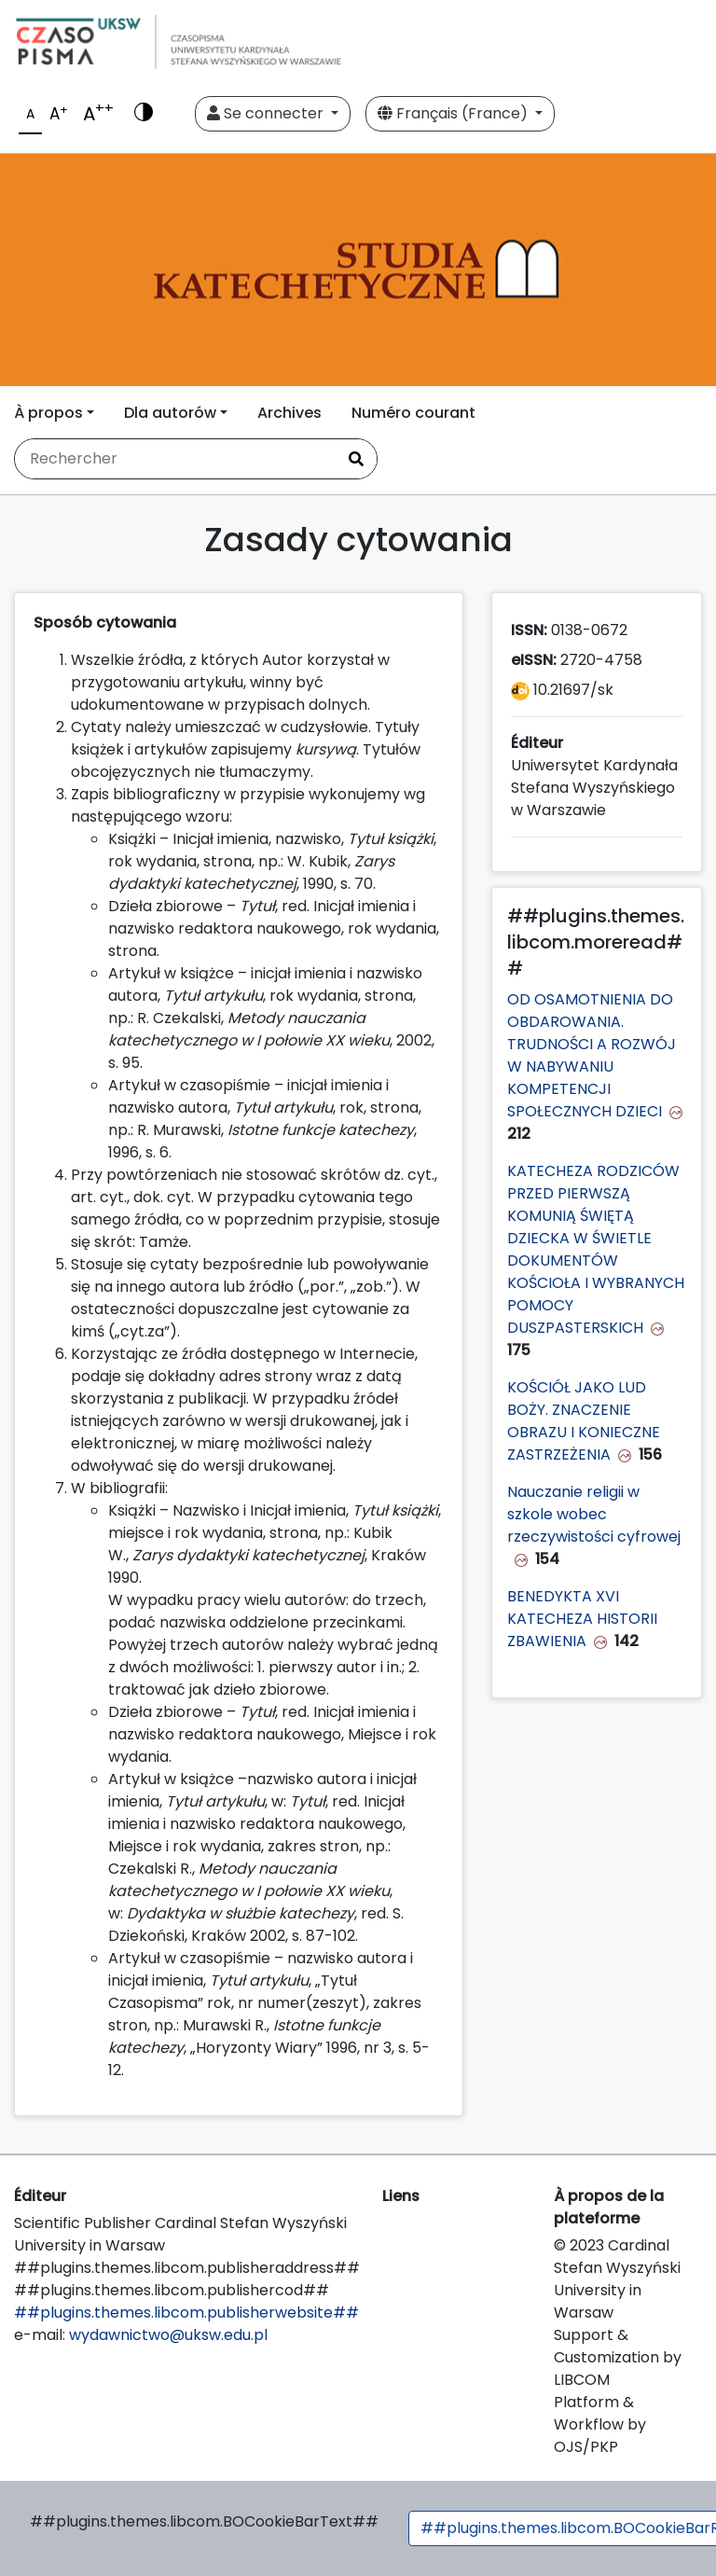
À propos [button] (48, 412)
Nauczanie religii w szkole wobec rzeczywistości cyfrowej (594, 1514)
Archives (289, 412)
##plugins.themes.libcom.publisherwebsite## (186, 2312)
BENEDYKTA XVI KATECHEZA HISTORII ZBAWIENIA (582, 1619)
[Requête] (175, 458)
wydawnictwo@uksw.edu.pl (168, 2335)
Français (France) (454, 113)
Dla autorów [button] (170, 412)
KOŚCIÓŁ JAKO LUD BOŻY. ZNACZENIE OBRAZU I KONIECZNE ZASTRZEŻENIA (583, 1421)
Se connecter (267, 113)
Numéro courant (413, 412)
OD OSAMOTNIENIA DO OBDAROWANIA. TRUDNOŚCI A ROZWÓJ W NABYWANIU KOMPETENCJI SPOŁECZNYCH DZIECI (591, 1055)
